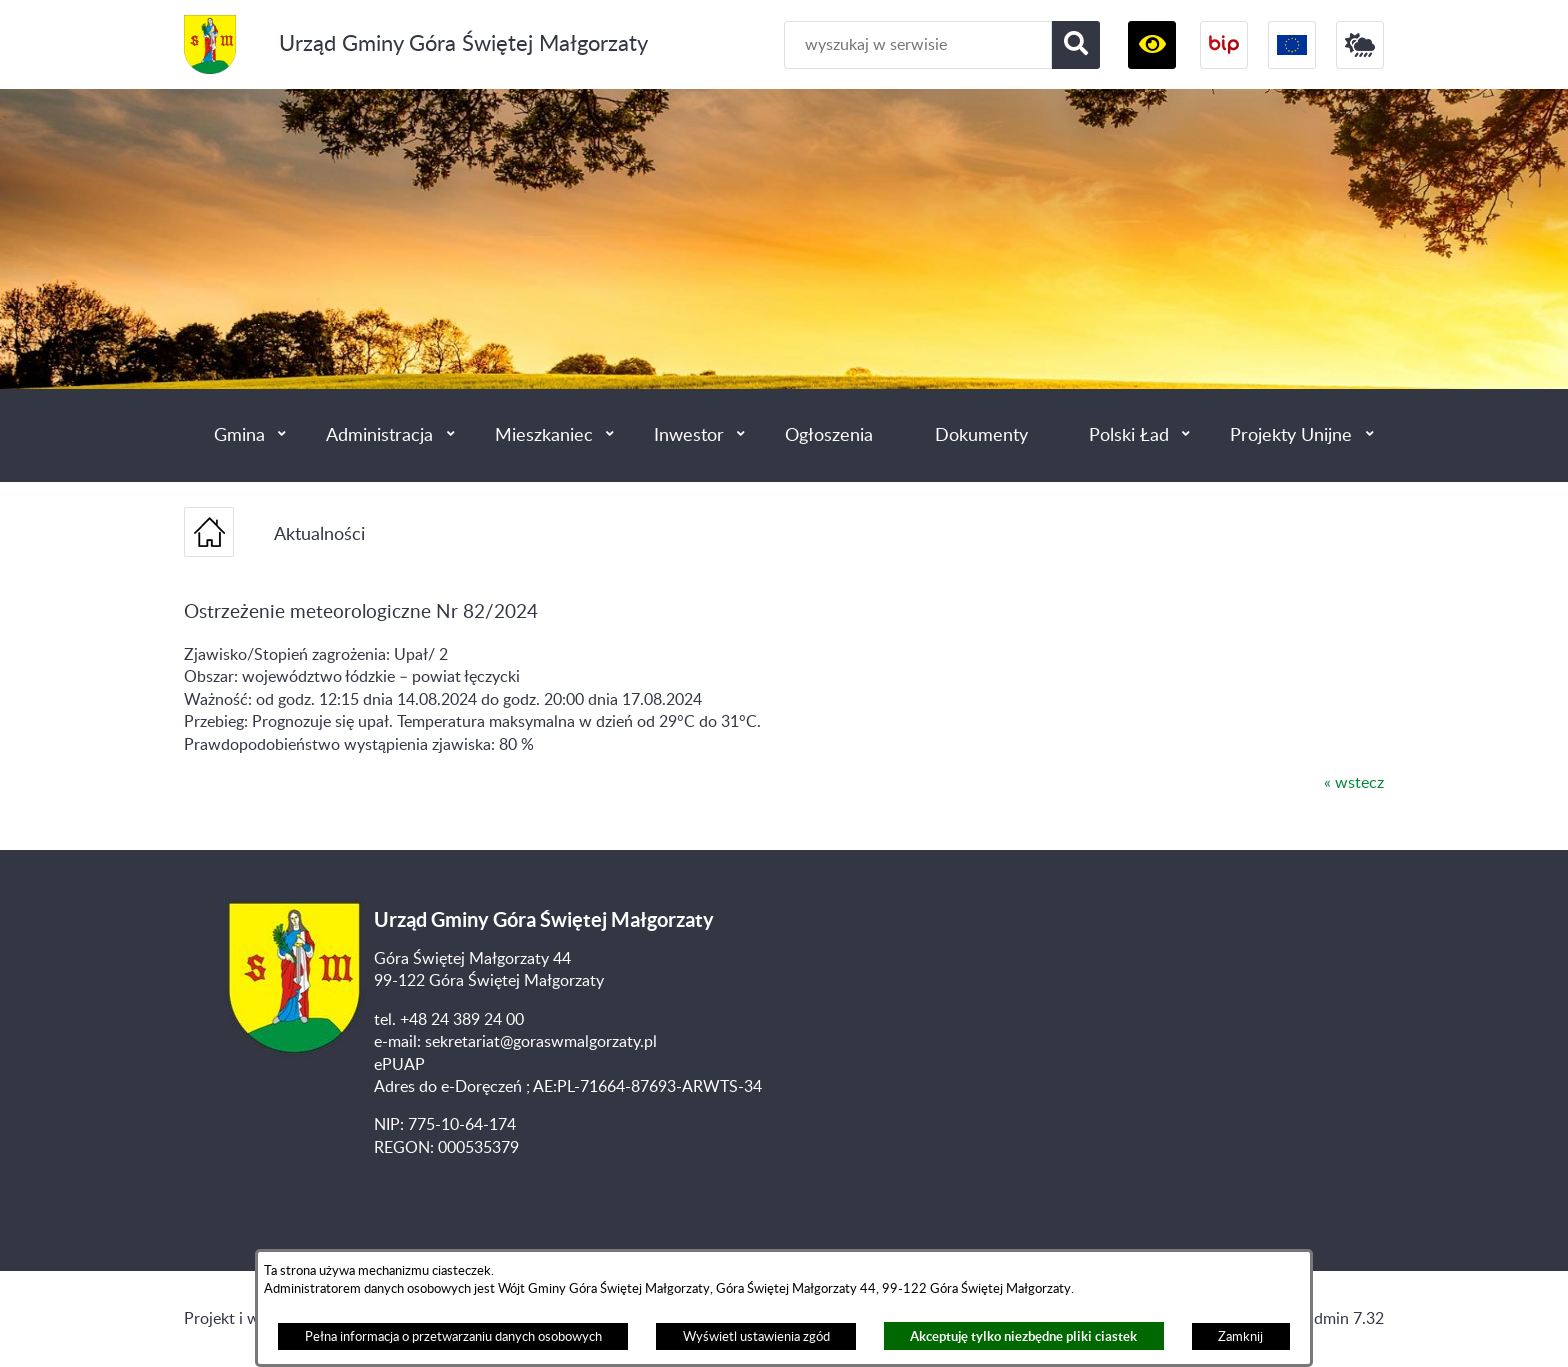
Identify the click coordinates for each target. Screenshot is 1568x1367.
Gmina (239, 435)
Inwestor (689, 435)
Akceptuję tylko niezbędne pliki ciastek (1023, 1336)
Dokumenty (981, 435)
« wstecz (1354, 783)
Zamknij (1240, 1337)
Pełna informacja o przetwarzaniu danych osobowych (453, 1337)
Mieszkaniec (544, 435)
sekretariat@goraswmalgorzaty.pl (541, 1042)
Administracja (379, 435)
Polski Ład (1129, 435)
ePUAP (399, 1065)
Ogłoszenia (829, 435)
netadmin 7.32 (1333, 1319)
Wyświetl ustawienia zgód (756, 1337)
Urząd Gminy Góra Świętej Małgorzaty (463, 44)
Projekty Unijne (1291, 435)
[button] (1152, 45)
